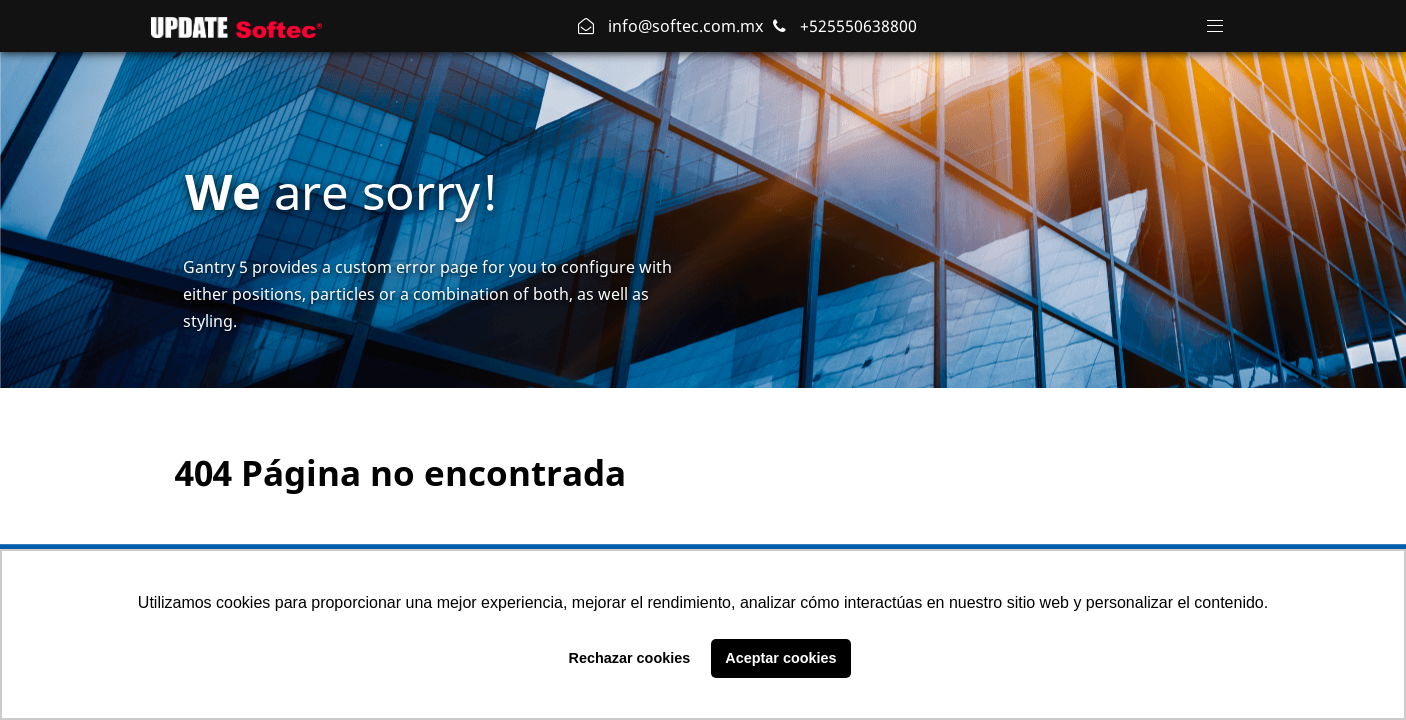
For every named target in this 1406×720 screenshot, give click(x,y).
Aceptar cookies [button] (780, 658)
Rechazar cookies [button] (630, 658)
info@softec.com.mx (683, 26)
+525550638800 (856, 26)
